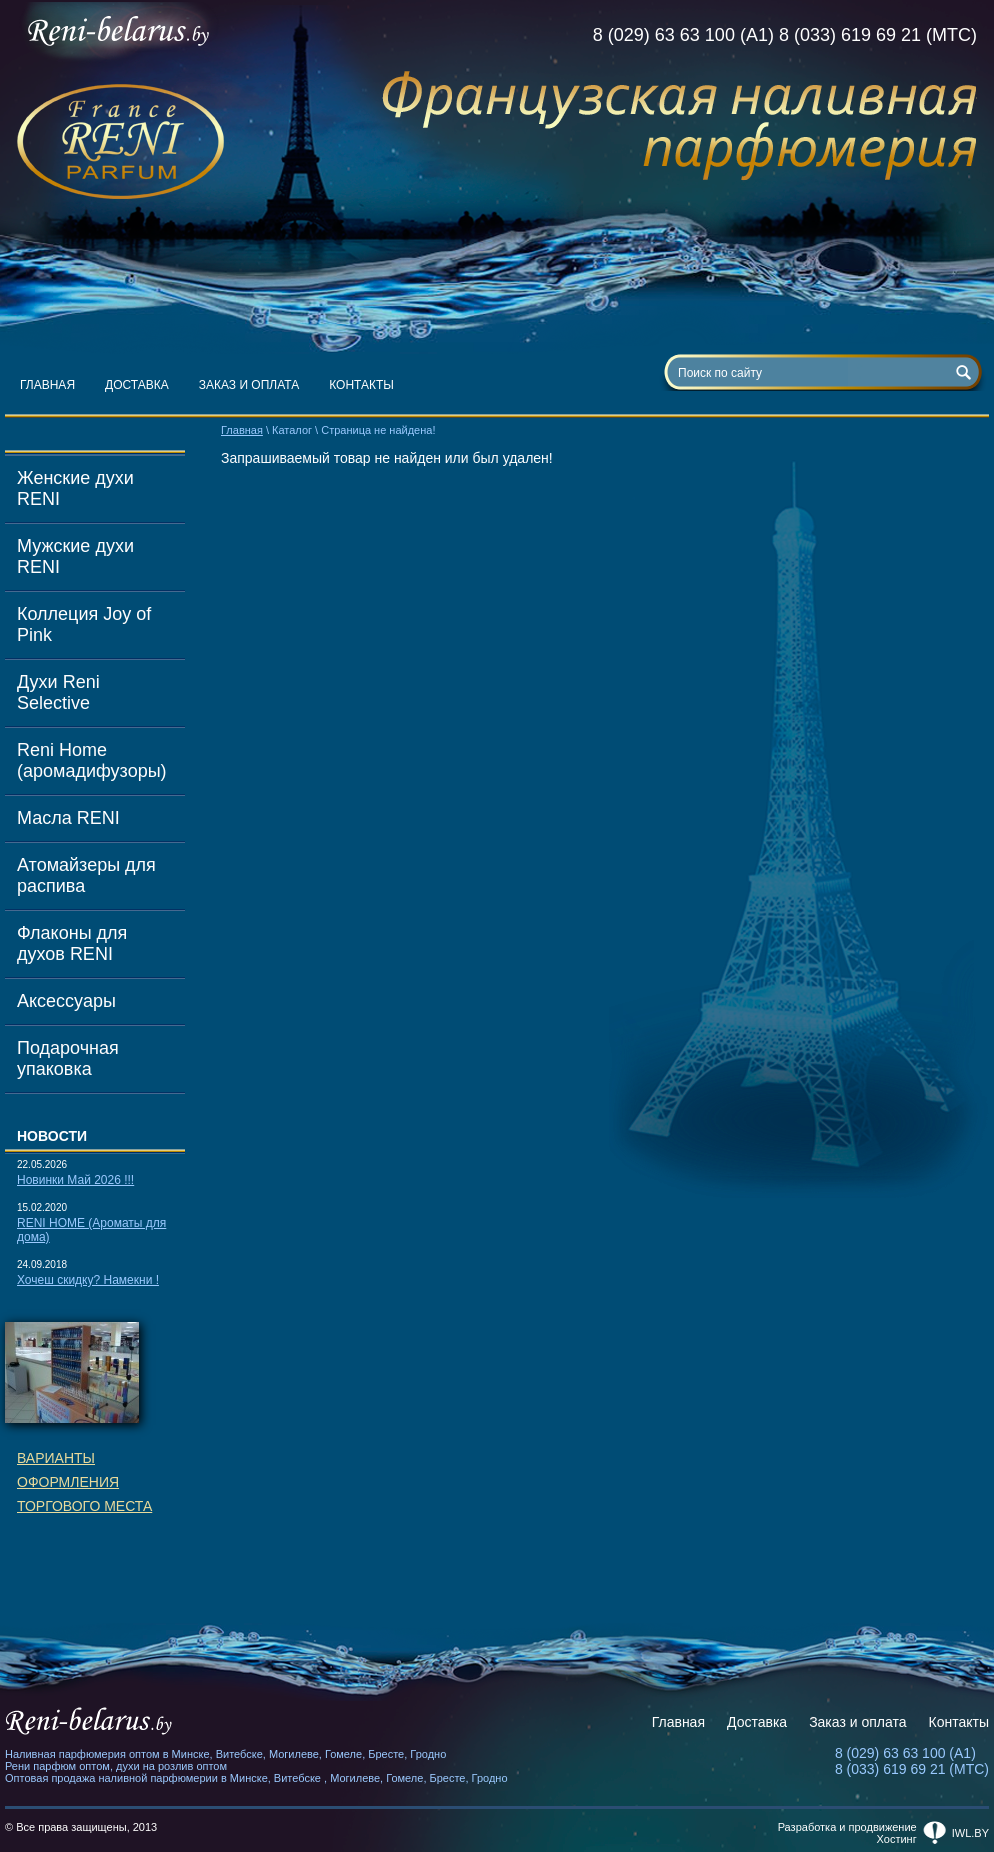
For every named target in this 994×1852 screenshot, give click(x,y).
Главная (47, 385)
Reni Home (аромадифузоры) (92, 760)
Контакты (361, 385)
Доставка (137, 385)
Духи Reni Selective (58, 692)
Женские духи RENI (75, 488)
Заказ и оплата (249, 385)
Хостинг (897, 1839)
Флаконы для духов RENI (72, 943)
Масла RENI (68, 818)
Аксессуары (66, 1001)
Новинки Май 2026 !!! (75, 1180)
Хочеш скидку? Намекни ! (88, 1280)
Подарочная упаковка (68, 1058)
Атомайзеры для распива (86, 875)
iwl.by (970, 1833)
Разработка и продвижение (847, 1827)
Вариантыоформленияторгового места (84, 1482)
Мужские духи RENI (75, 556)
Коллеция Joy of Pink (84, 624)
